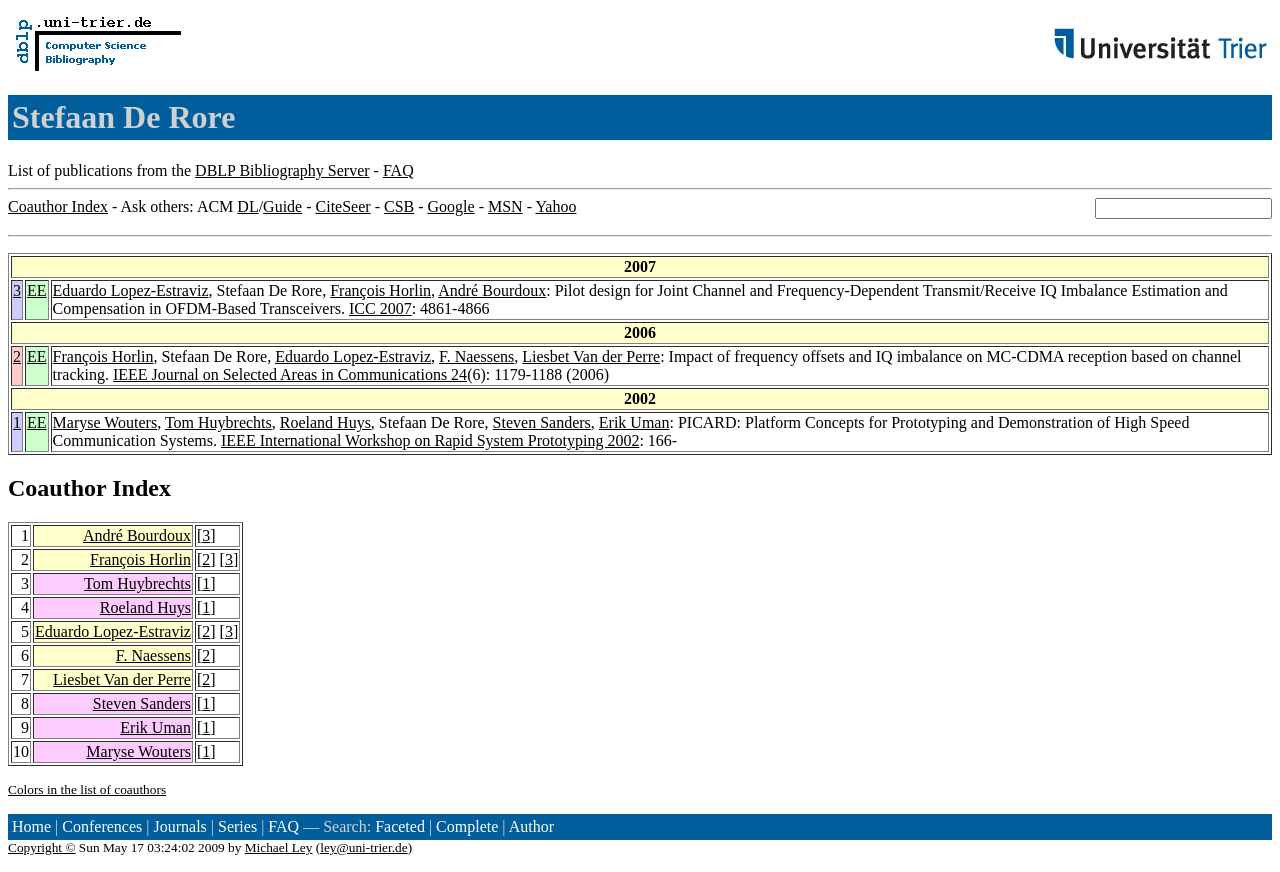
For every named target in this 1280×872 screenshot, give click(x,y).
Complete (467, 826)
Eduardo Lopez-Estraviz (131, 290)
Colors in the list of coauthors (87, 789)
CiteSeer (343, 206)
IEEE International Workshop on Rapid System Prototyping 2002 (430, 440)
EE (37, 290)
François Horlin (380, 290)
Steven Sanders (542, 422)
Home (31, 826)
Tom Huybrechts (218, 422)
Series (237, 826)
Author (531, 826)
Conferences (102, 826)
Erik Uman (634, 422)
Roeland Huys (325, 422)
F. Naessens (476, 356)
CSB (399, 206)
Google (451, 206)
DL (247, 206)
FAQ (398, 170)
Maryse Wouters (105, 422)
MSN (505, 206)
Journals (179, 826)
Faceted (400, 826)
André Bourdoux (492, 290)
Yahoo (555, 206)
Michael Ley (279, 847)
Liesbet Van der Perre (591, 356)
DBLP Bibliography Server (282, 170)
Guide (282, 206)
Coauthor (57, 488)
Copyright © (42, 847)
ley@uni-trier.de (363, 847)
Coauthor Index (58, 206)
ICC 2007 (380, 308)
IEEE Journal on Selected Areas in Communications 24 (290, 374)
